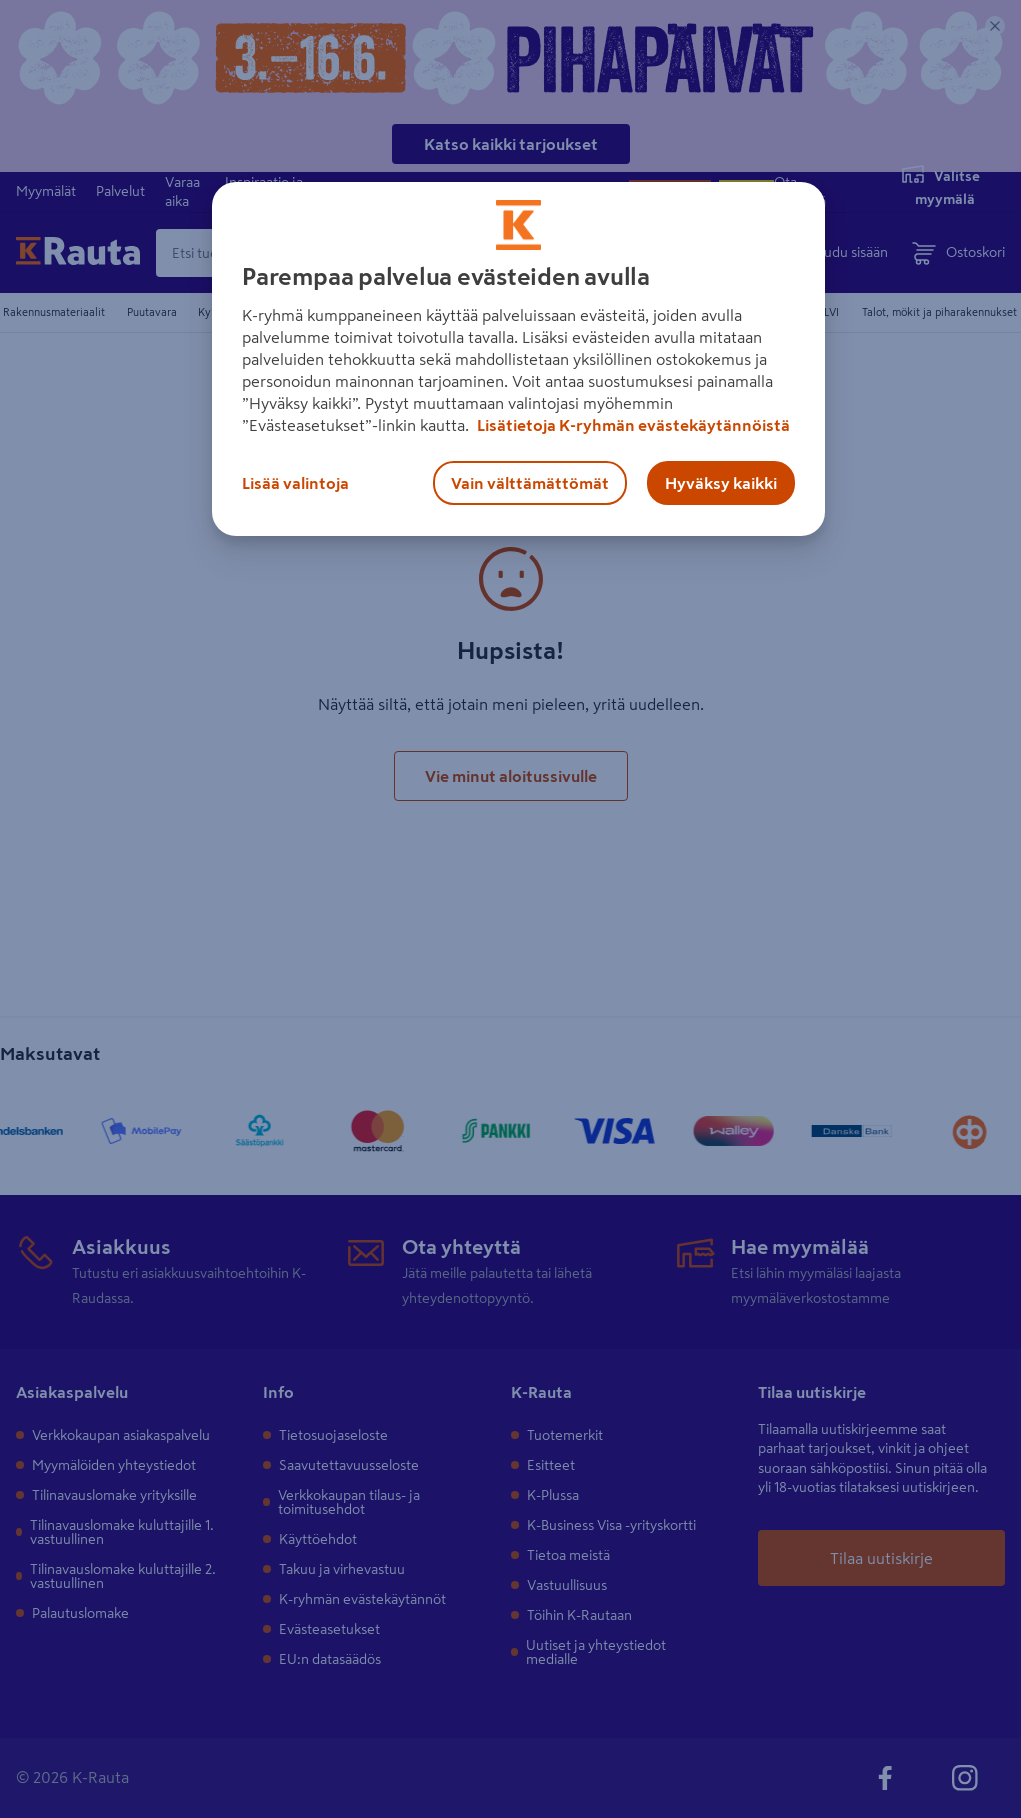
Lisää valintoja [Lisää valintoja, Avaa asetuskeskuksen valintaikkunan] (295, 483)
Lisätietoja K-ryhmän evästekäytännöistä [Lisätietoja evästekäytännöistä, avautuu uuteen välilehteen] (632, 425)
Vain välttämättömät (530, 483)
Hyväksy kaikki (721, 483)
